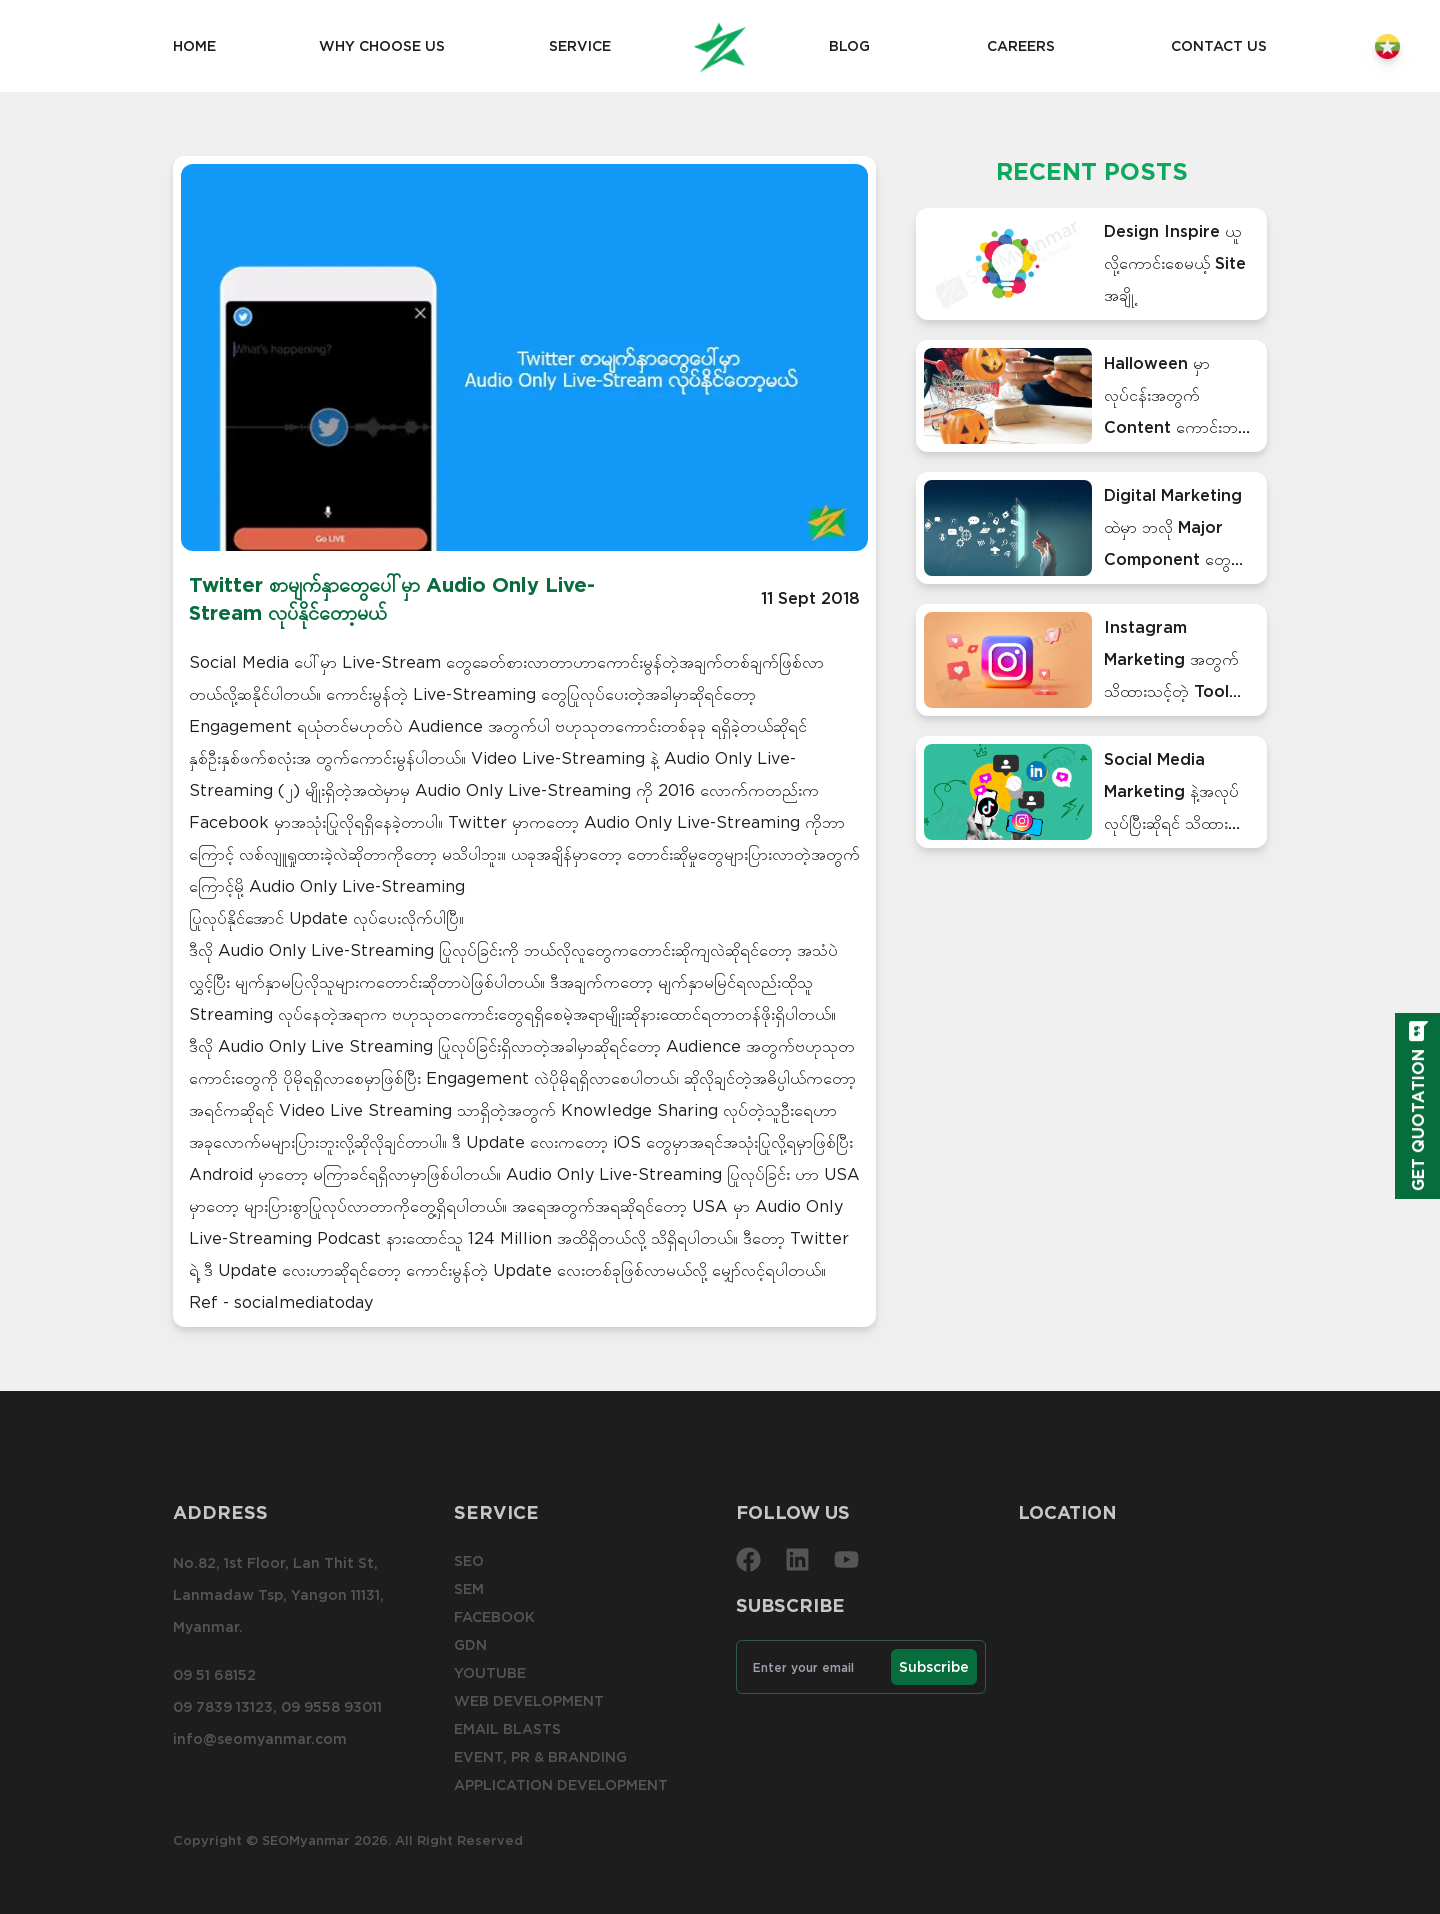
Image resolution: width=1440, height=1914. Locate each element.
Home (194, 46)
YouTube (490, 1673)
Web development (529, 1701)
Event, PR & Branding (540, 1757)
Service (580, 46)
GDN (470, 1645)
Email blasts (507, 1729)
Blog (849, 46)
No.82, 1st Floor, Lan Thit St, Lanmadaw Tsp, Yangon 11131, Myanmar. (278, 1595)
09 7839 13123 (223, 1707)
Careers (1021, 46)
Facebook (494, 1617)
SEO (469, 1561)
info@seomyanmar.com (260, 1739)
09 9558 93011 (331, 1707)
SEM (469, 1589)
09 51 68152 (214, 1675)
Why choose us (382, 46)
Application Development (561, 1785)
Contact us (1219, 46)
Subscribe (934, 1667)
